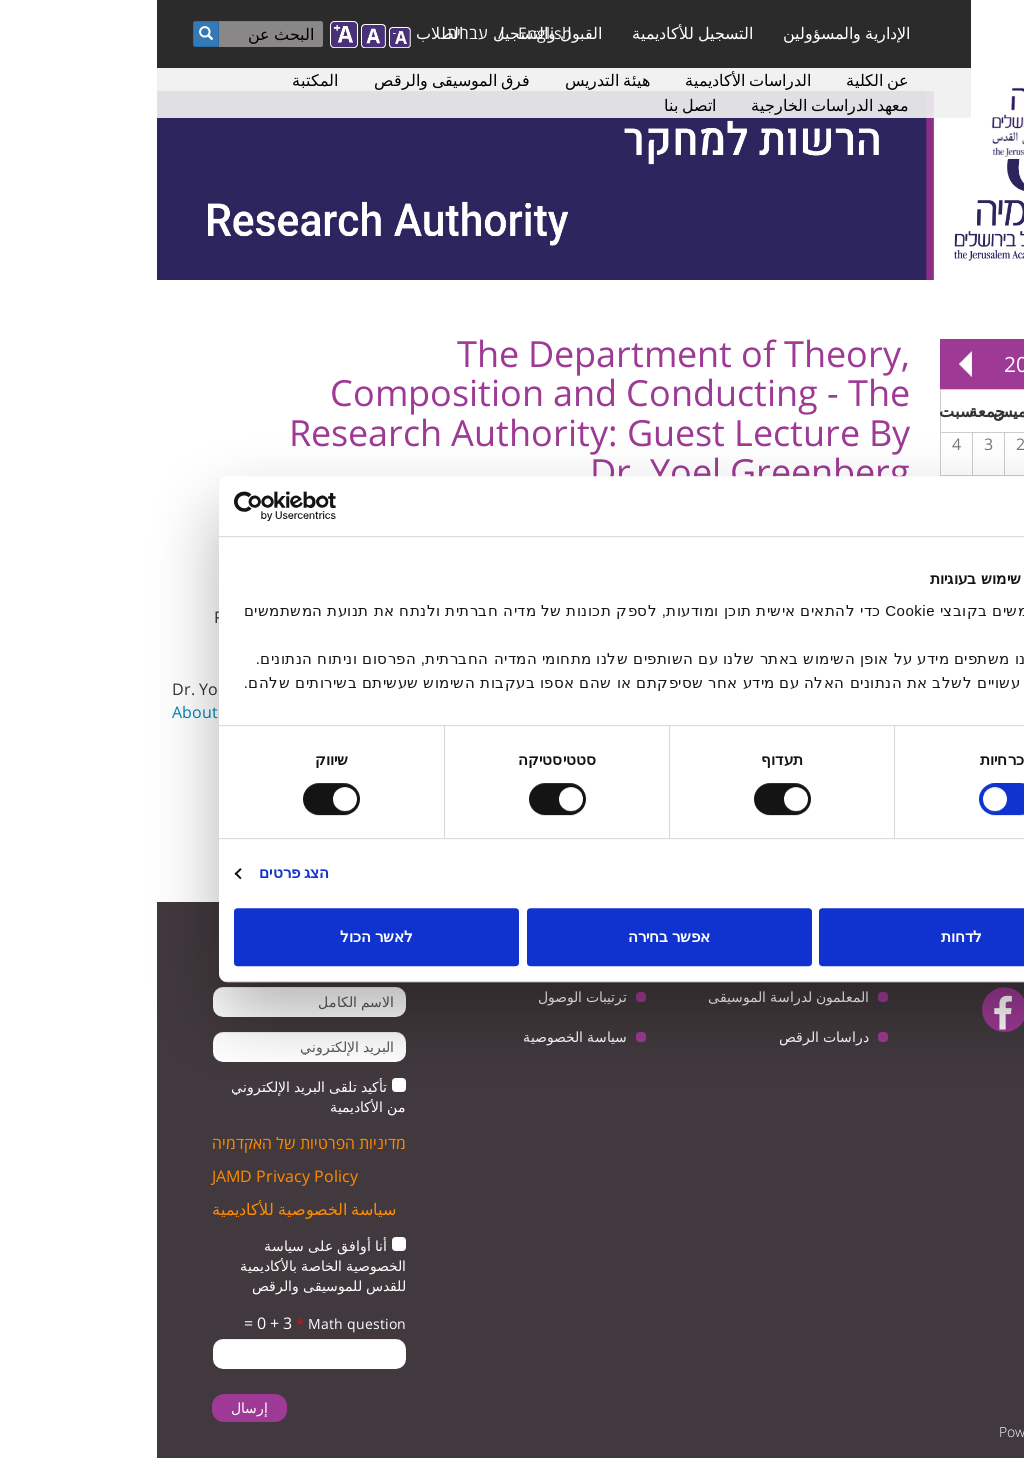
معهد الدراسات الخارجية (673, 105)
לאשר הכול (219, 936)
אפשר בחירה (512, 936)
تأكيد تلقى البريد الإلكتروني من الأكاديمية (161, 1096)
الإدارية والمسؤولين (689, 33)
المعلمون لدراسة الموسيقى (631, 996)
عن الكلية (720, 80)
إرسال (92, 1407)
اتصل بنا (533, 105)
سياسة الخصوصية (418, 1036)
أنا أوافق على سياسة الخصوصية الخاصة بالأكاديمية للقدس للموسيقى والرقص (166, 1265)
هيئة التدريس (450, 80)
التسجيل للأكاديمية (535, 33)
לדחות (804, 936)
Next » (808, 364)
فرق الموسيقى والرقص (295, 80)
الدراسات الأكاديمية (591, 80)
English (388, 33)
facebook (847, 1009)
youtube (909, 1009)
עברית (310, 33)
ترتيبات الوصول (425, 996)
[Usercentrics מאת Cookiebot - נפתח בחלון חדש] (164, 506)
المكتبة (158, 80)
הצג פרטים (137, 872)
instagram (954, 1060)
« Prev (984, 364)
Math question (194, 1323)
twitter (971, 1009)
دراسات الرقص (667, 1036)
